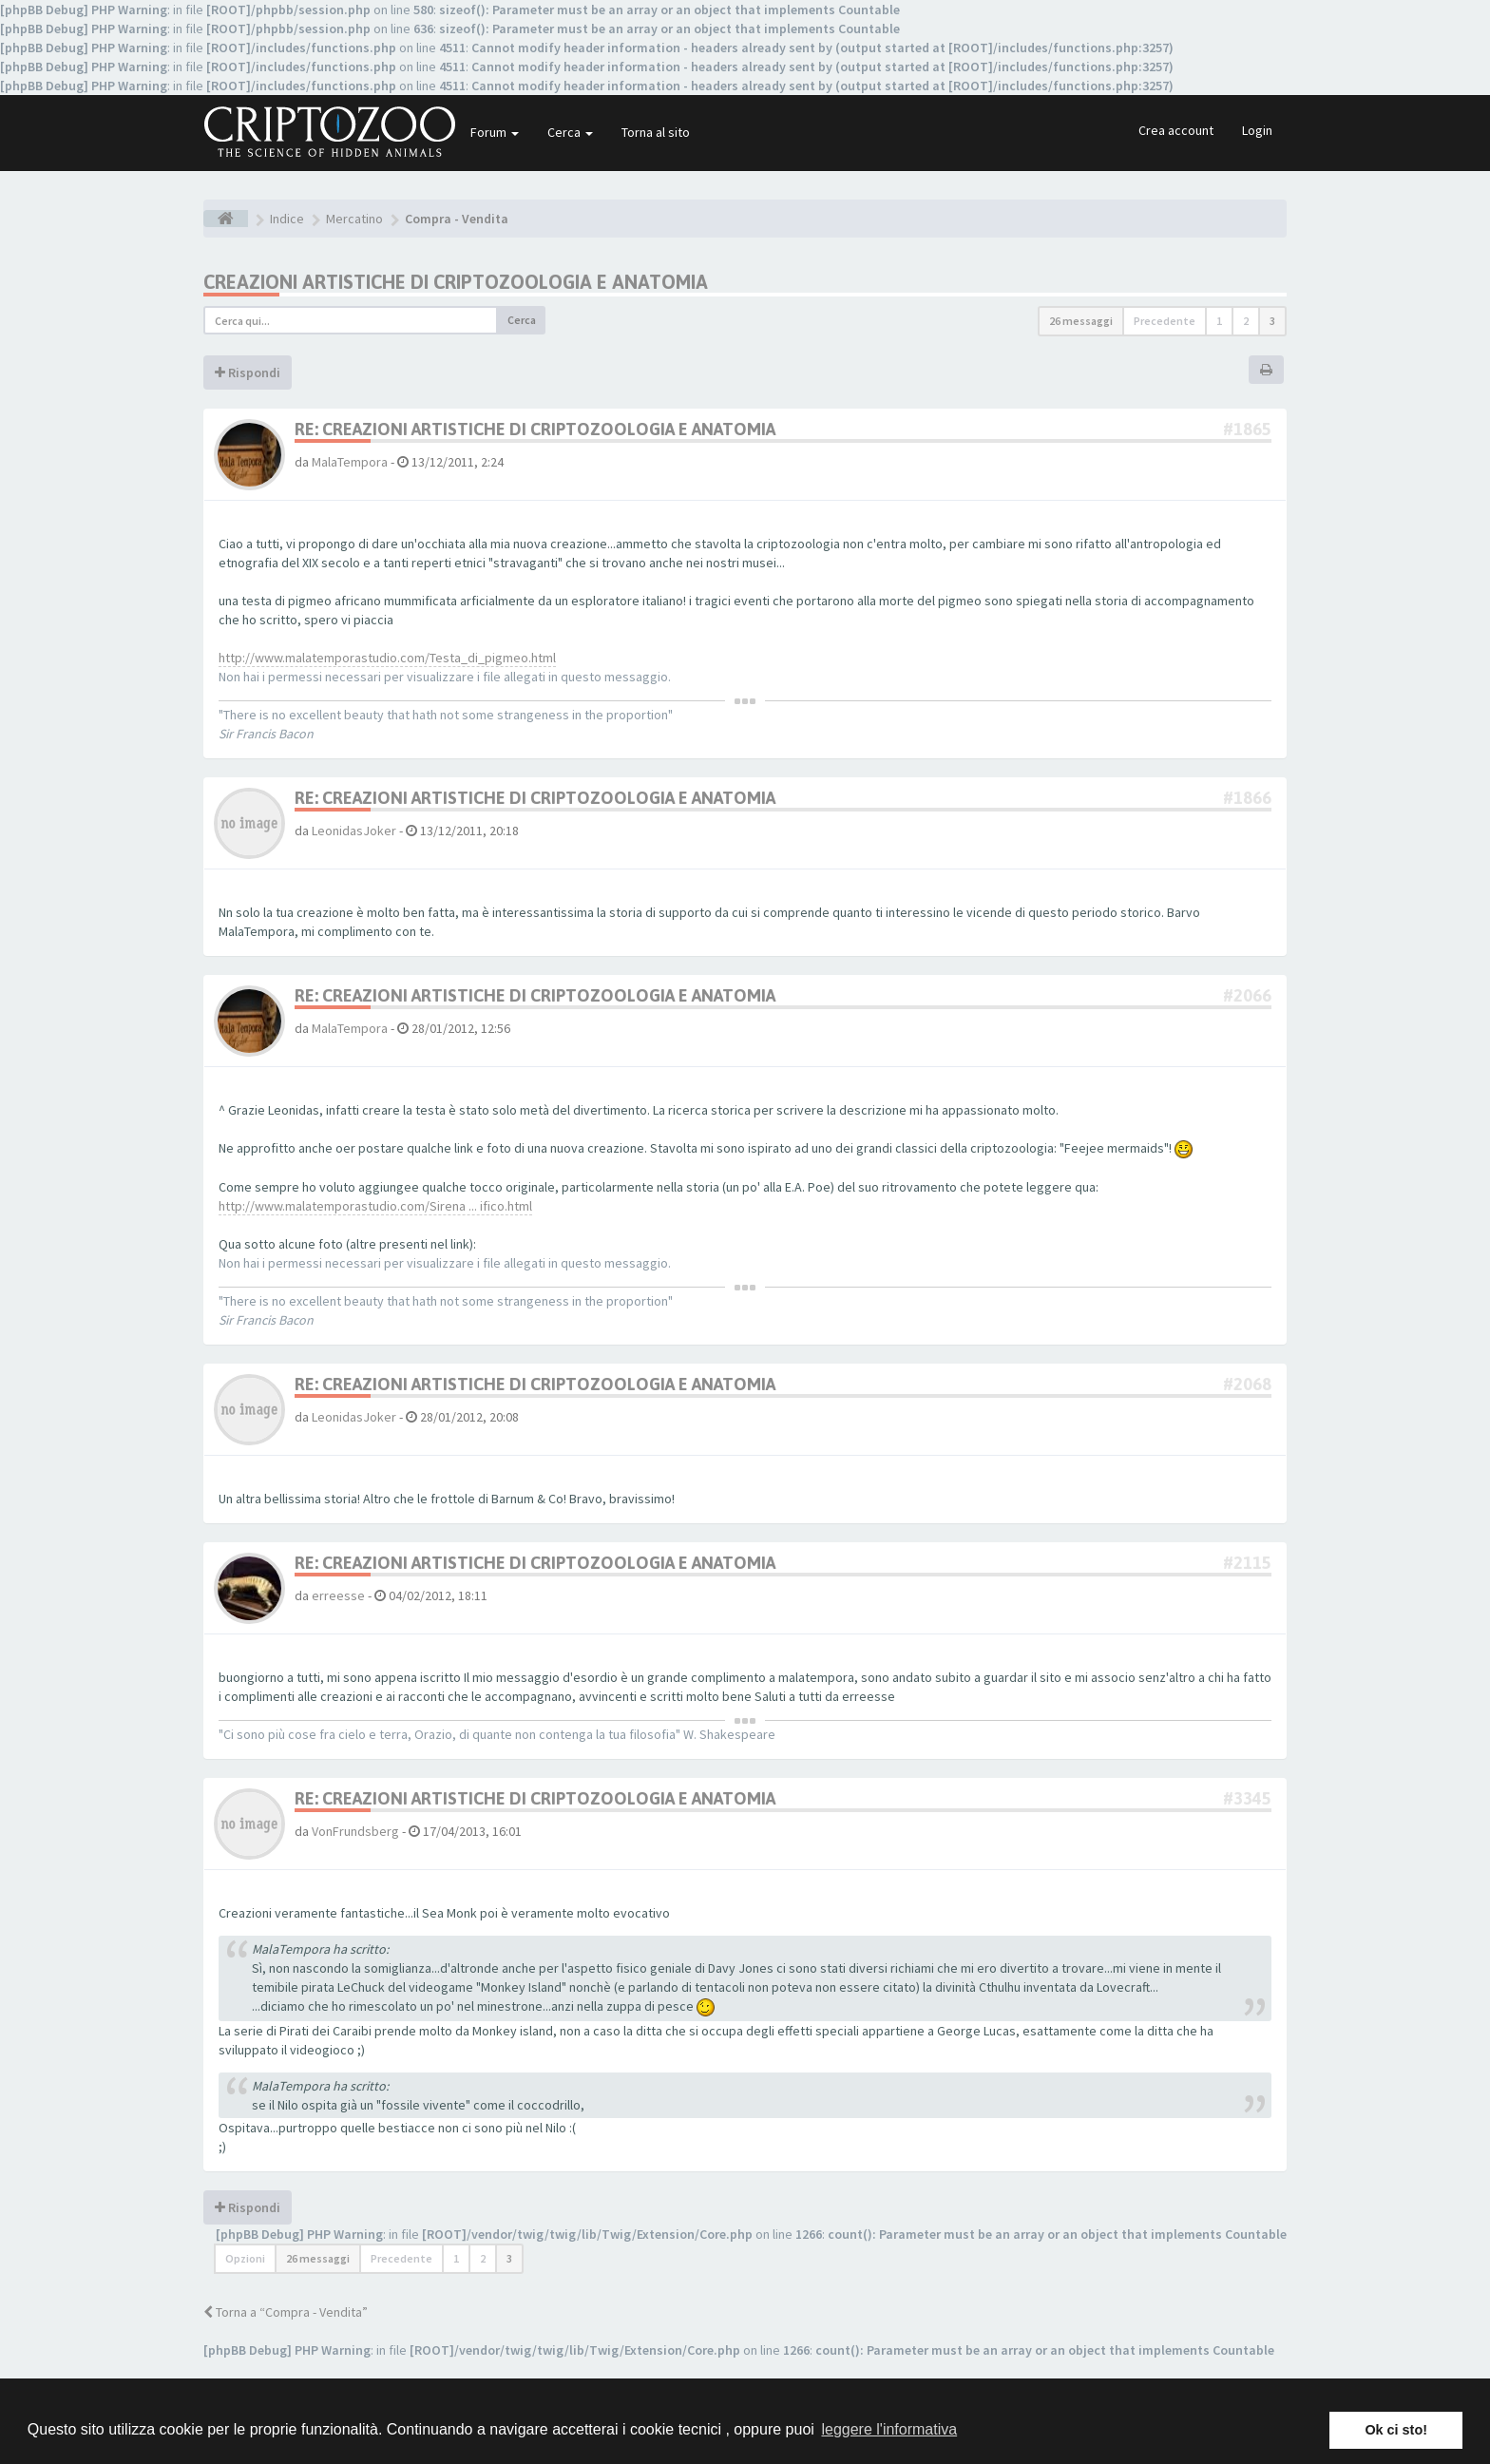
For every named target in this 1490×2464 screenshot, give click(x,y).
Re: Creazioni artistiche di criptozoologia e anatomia (535, 429)
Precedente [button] (1164, 321)
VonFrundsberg (355, 1831)
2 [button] (1246, 321)
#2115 (1247, 1563)
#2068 (1247, 1384)
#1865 (1247, 429)
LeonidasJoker (354, 830)
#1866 (1247, 798)
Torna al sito (655, 132)
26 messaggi (1081, 321)
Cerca (570, 132)
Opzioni (245, 2258)
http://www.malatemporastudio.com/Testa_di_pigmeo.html (387, 657)
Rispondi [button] (247, 372)
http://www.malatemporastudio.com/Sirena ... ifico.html (375, 1205)
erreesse (338, 1595)
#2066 (1247, 995)
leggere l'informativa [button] (889, 2429)
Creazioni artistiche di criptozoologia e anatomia (455, 282)
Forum (494, 132)
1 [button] (1219, 321)
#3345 (1247, 1798)
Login (1257, 130)
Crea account (1175, 130)
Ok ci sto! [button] (1396, 2429)
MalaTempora (350, 461)
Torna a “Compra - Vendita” (285, 2312)
